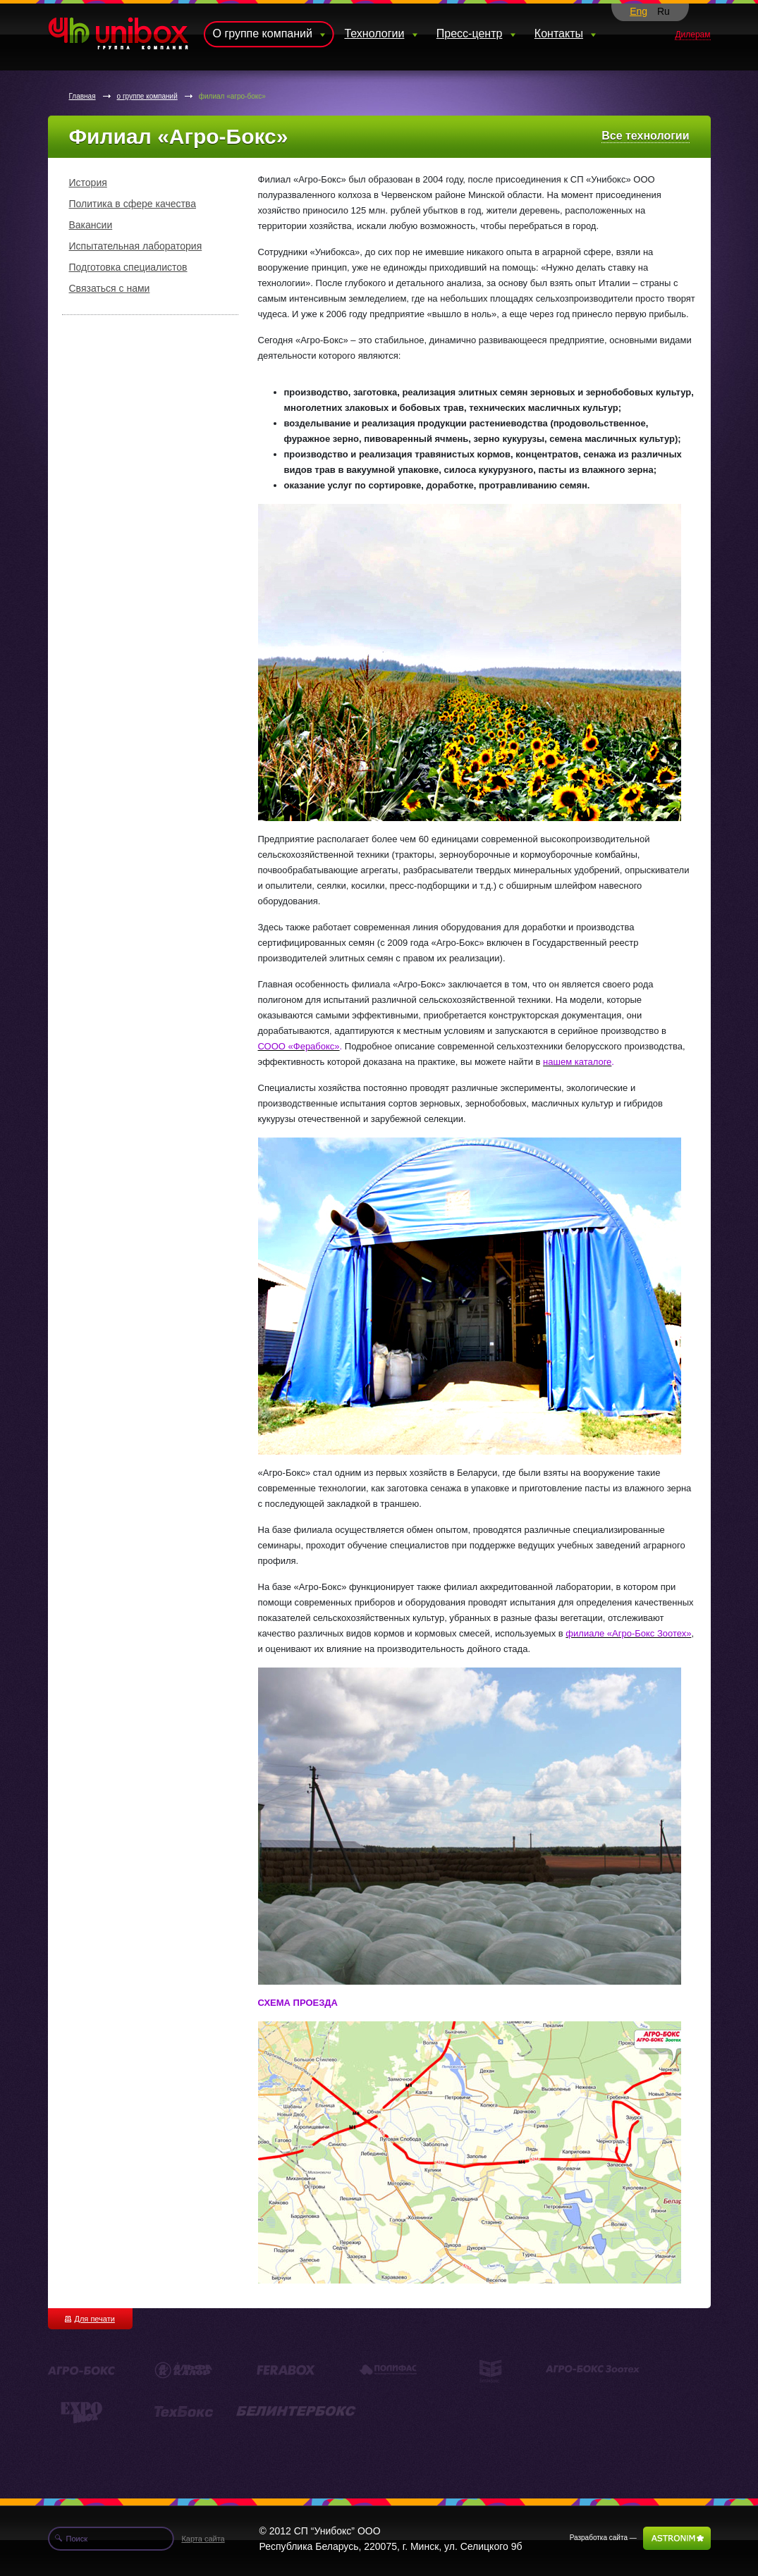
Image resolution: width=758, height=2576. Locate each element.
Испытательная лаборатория (135, 246)
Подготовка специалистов (128, 267)
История (88, 182)
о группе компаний (147, 96)
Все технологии (645, 136)
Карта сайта (202, 2538)
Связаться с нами (109, 288)
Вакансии (91, 224)
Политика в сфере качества (132, 203)
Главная (82, 96)
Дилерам (692, 34)
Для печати (90, 2319)
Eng (638, 11)
